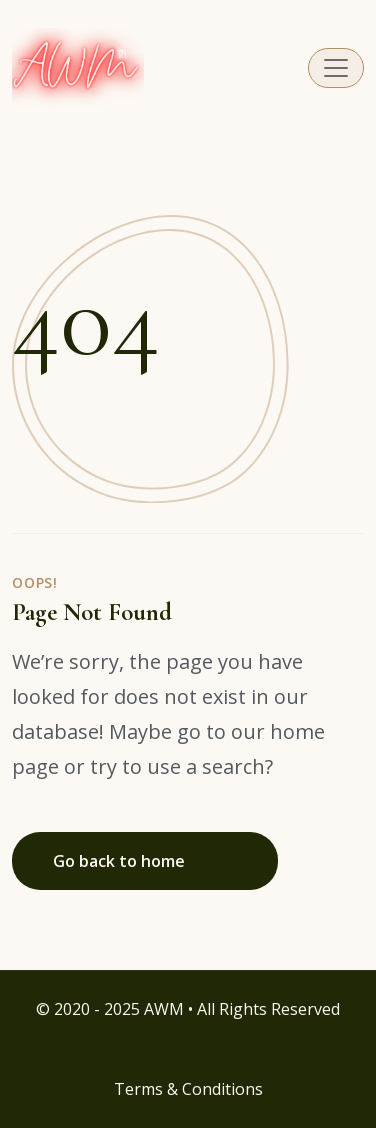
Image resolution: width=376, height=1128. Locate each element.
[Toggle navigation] (336, 68)
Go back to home (142, 861)
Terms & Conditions (188, 1089)
